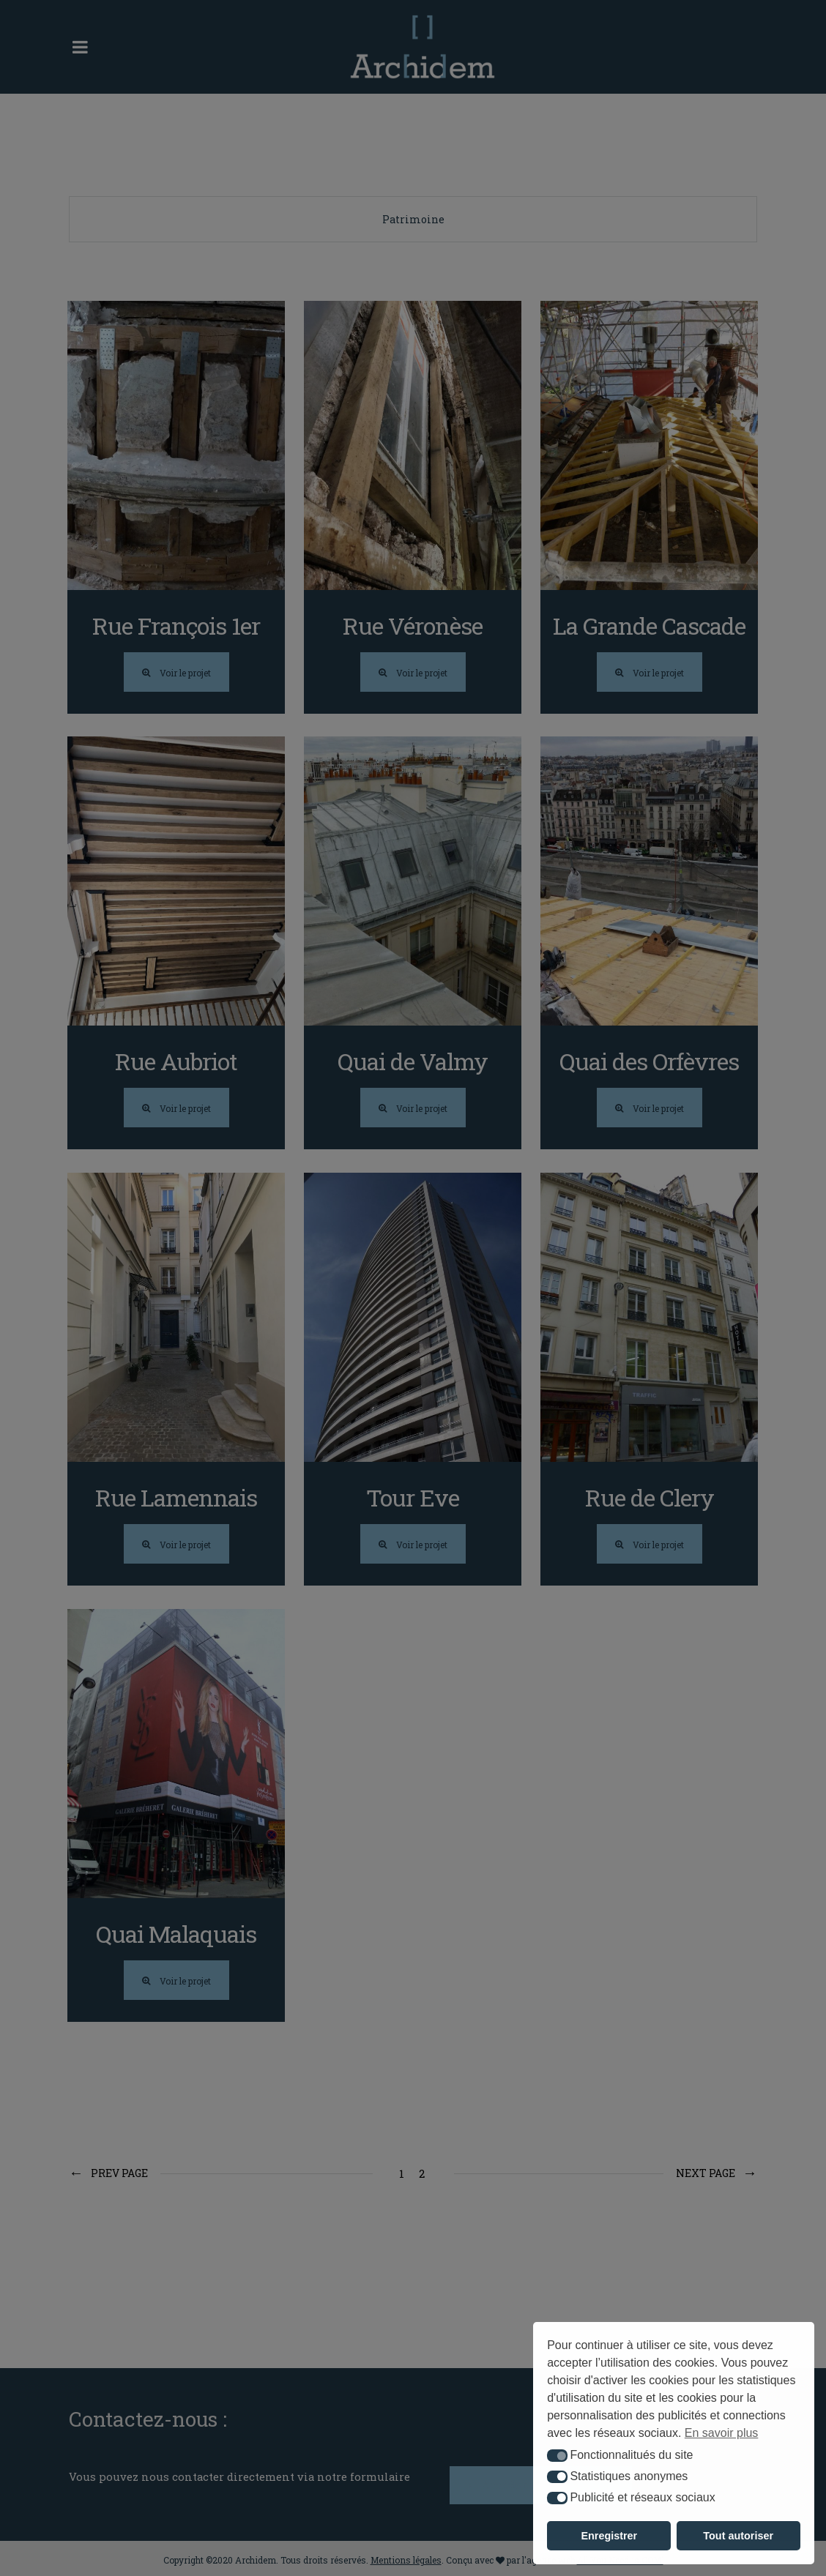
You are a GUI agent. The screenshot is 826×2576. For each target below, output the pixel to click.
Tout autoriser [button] (738, 2536)
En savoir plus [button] (722, 2433)
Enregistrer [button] (609, 2536)
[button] (557, 2455)
